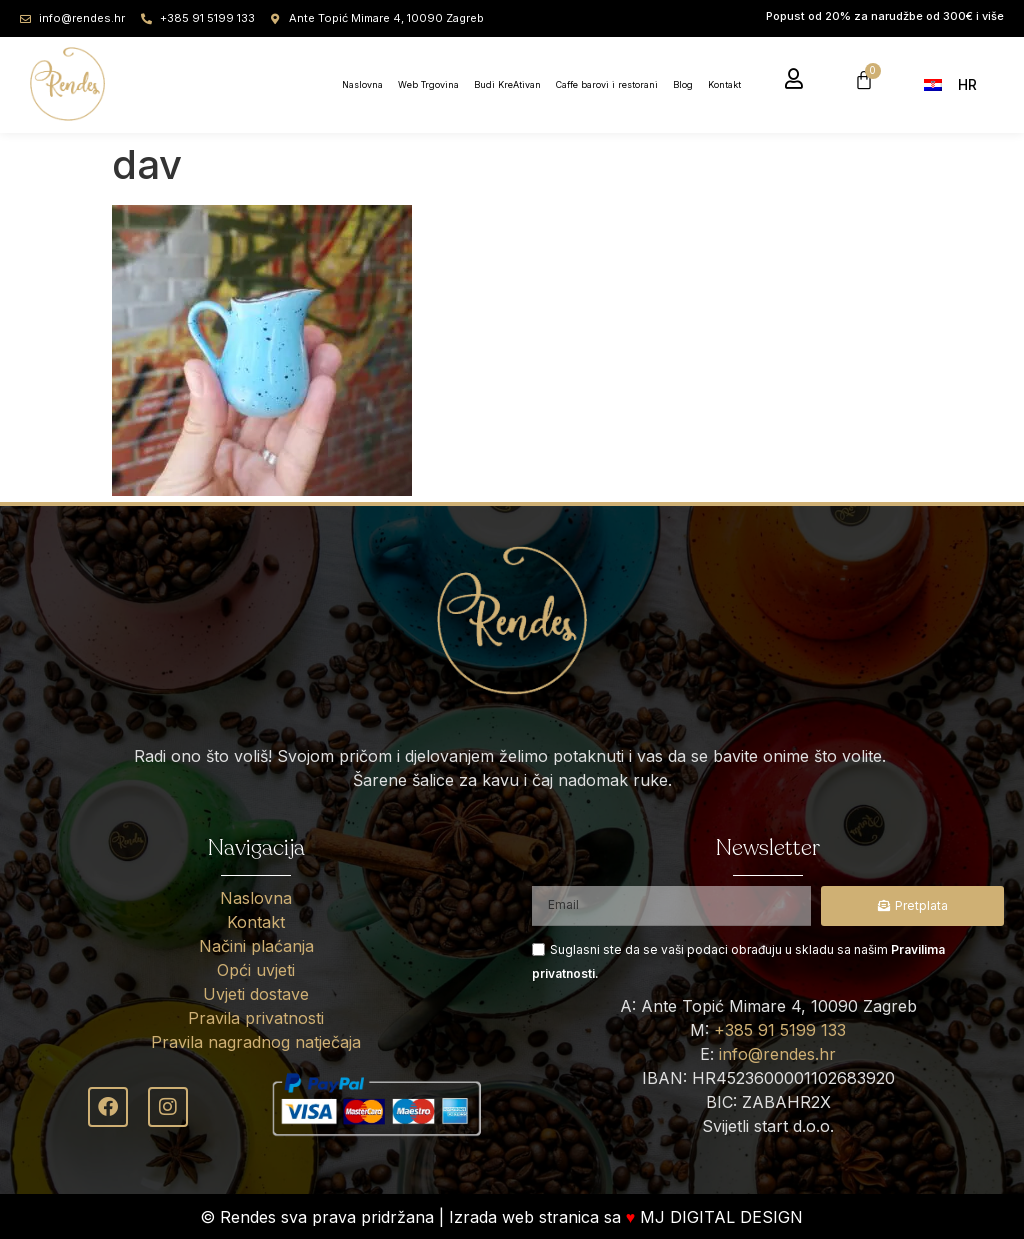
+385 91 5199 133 (780, 1030)
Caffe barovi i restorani (607, 84)
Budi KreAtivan (507, 84)
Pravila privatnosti (256, 1018)
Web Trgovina (428, 84)
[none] (961, 83)
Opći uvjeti (256, 970)
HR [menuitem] (967, 84)
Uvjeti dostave (256, 994)
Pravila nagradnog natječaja (256, 1042)
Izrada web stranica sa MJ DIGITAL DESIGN (629, 1217)
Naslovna (362, 84)
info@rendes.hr (777, 1054)
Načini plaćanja (256, 946)
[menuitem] (956, 83)
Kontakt (724, 84)
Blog (683, 84)
